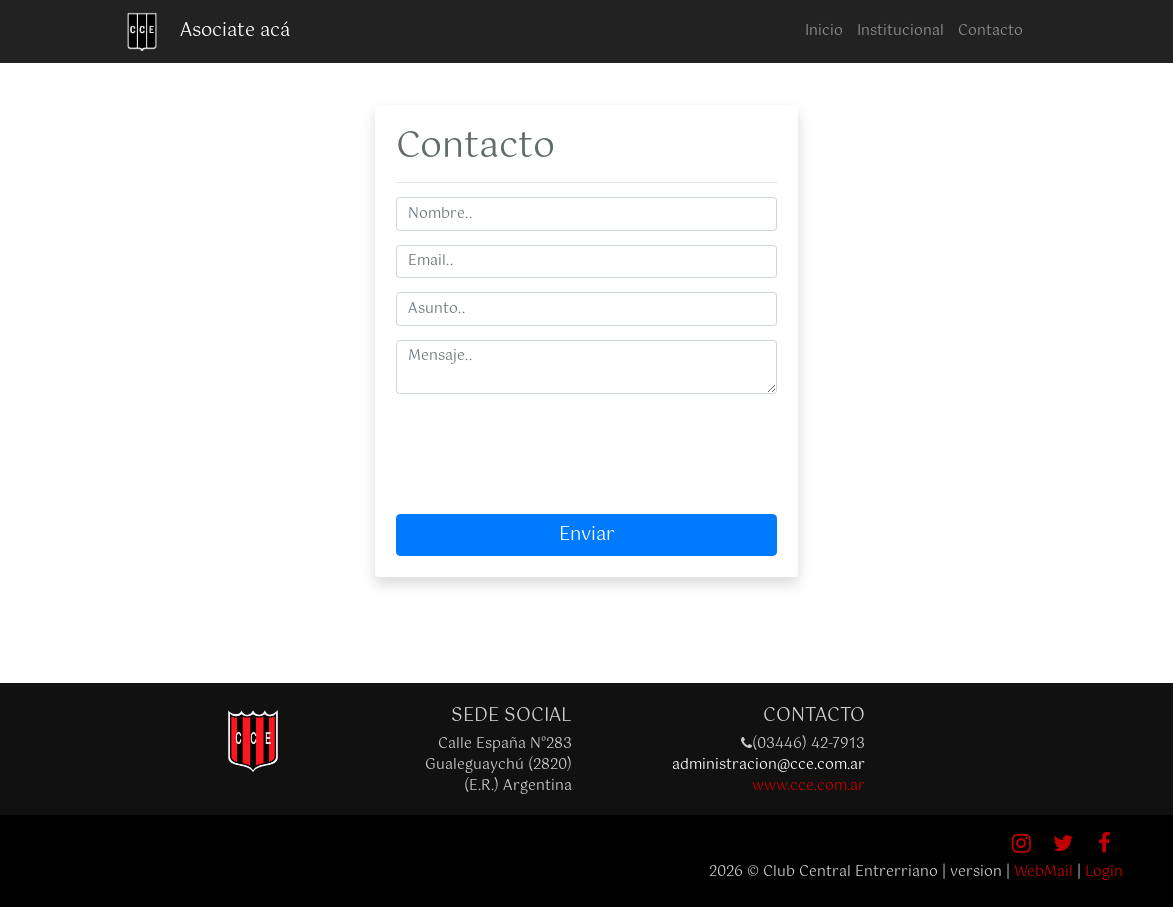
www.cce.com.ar (808, 786)
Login (1104, 872)
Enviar (587, 535)
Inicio (824, 31)
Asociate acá (235, 31)
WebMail (1043, 872)
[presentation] (563, 461)
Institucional (900, 31)
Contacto (990, 31)
